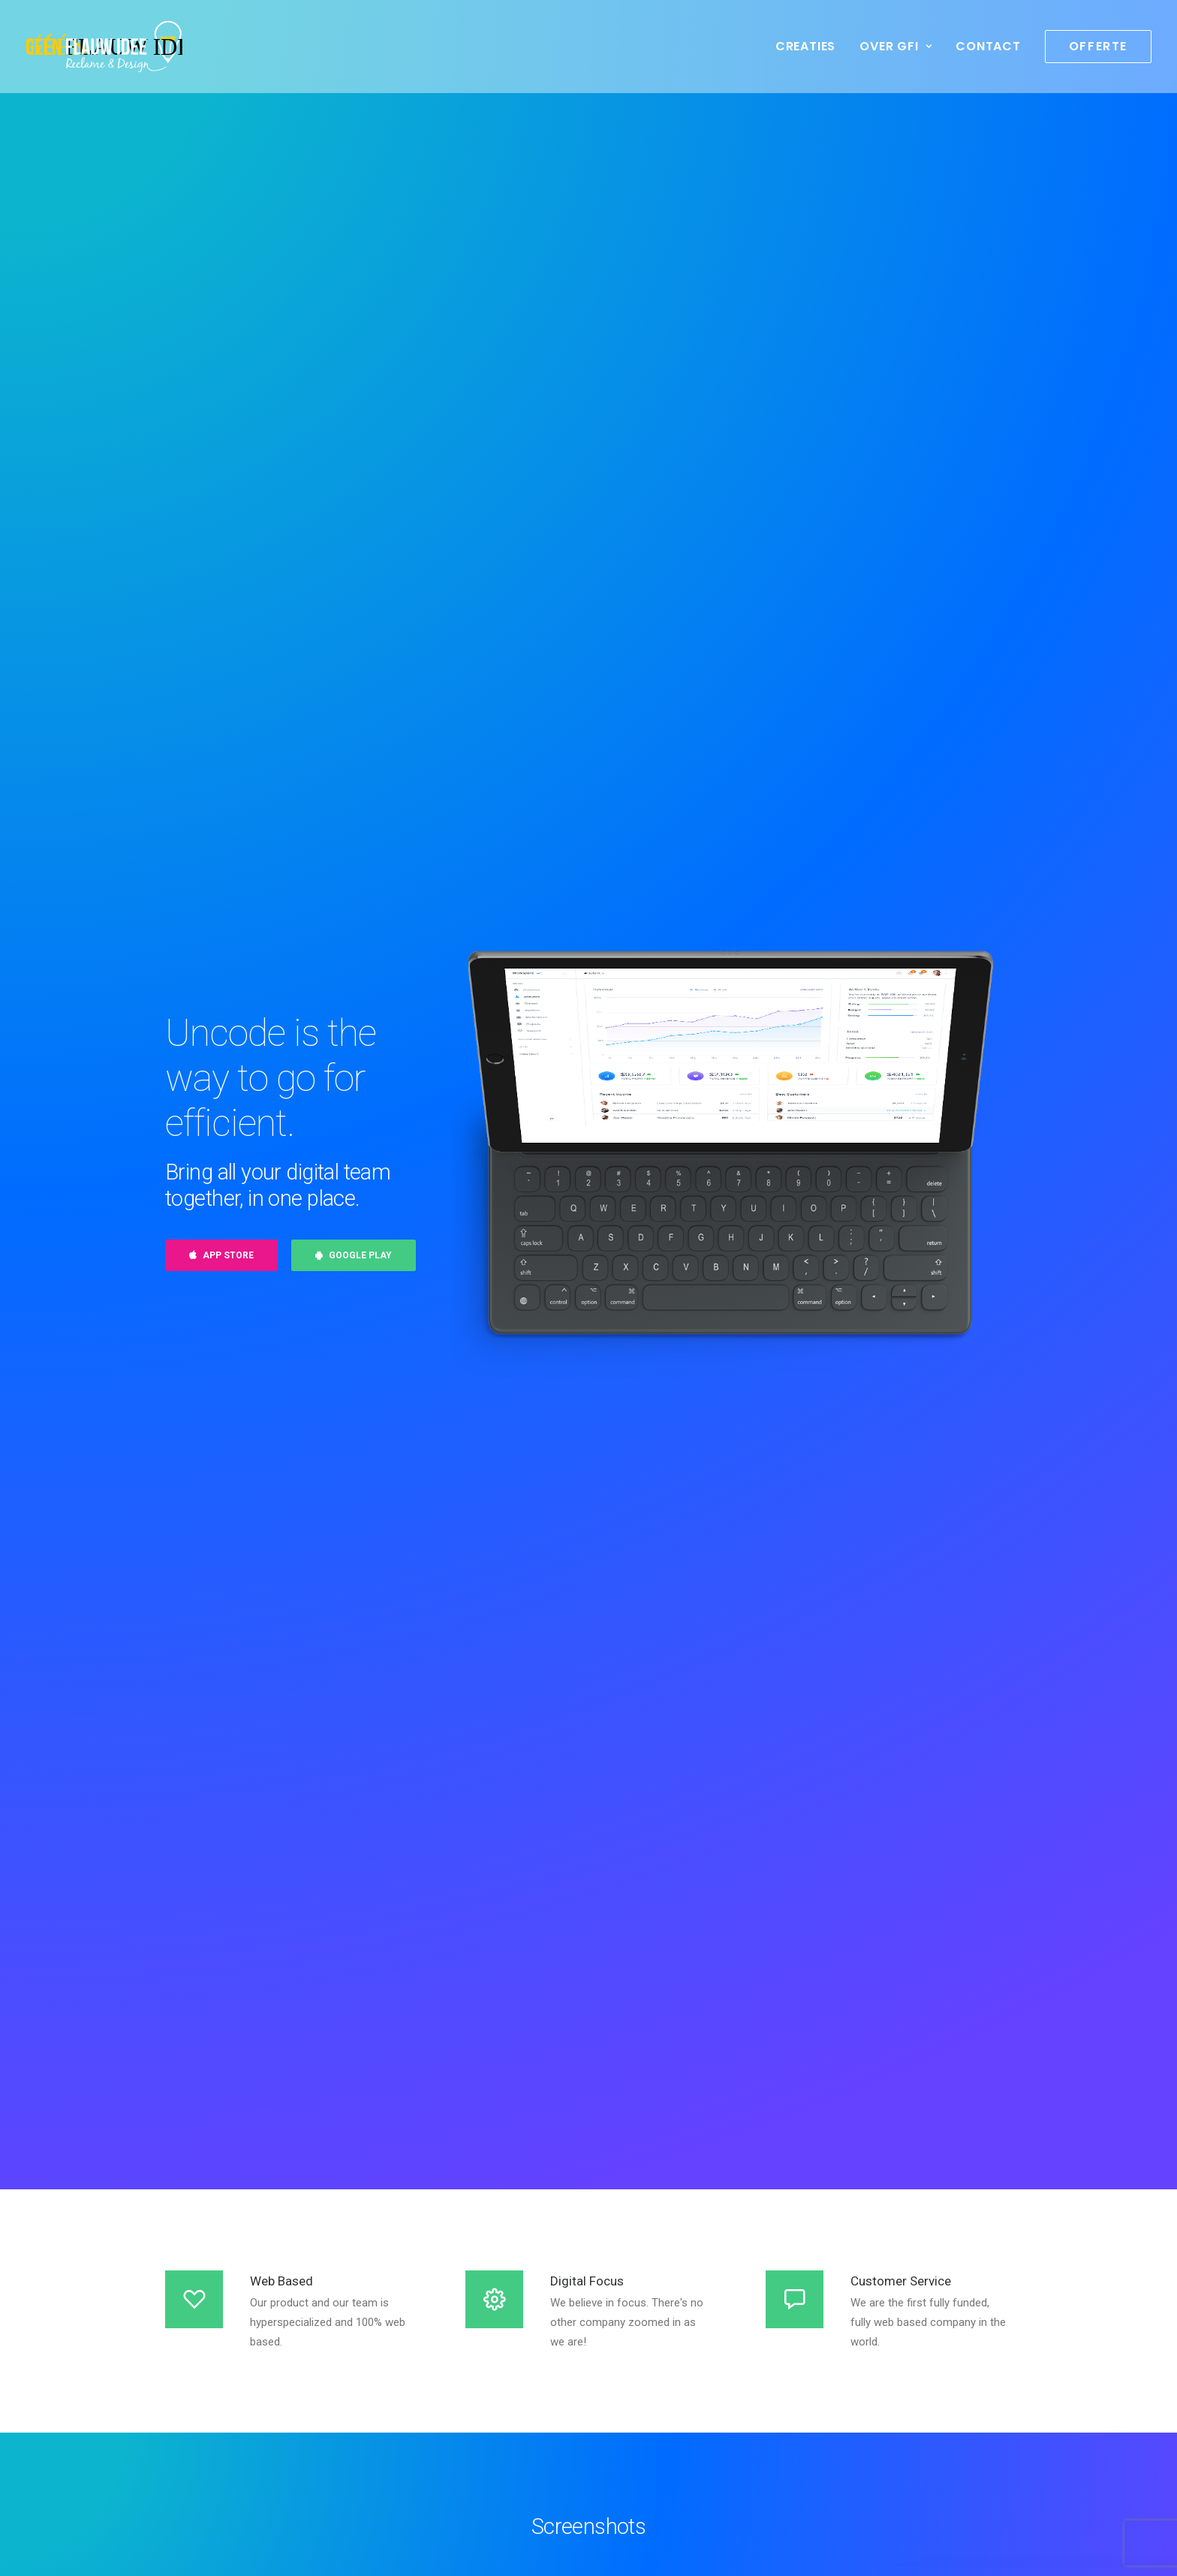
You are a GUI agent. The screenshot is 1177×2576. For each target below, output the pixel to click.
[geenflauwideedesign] (104, 46)
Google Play (353, 1255)
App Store (221, 1255)
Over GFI (895, 46)
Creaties (805, 46)
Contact (988, 46)
